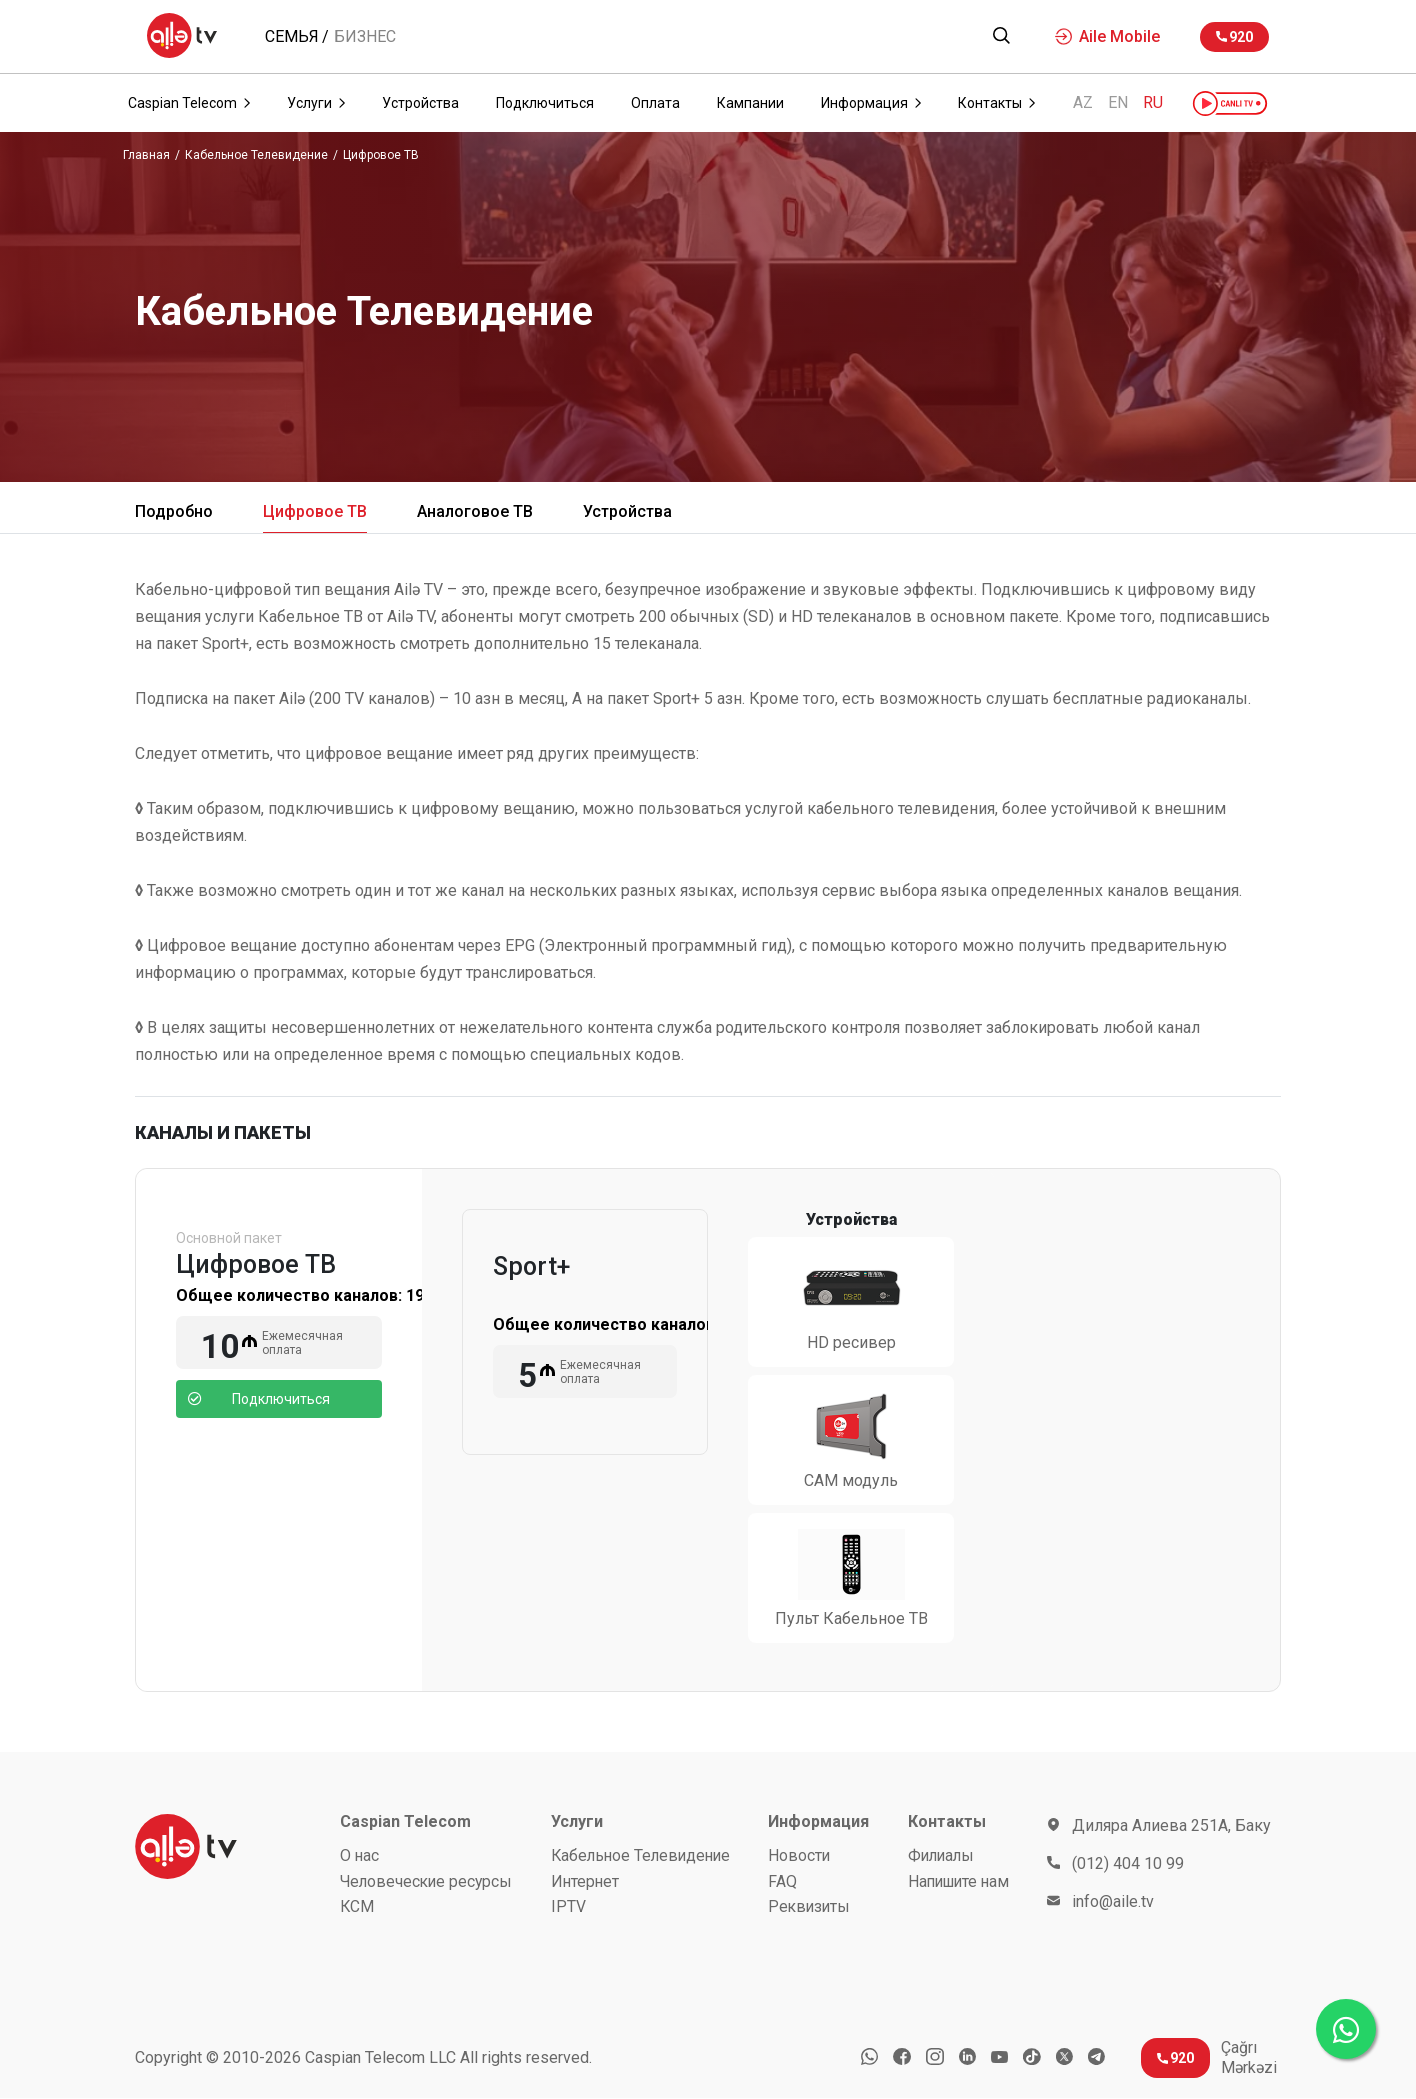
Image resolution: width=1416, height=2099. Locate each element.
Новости (802, 1855)
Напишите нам (959, 1881)
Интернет (586, 1881)
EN (1118, 103)
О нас (360, 1855)
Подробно (174, 511)
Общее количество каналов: (313, 1295)
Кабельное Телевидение (256, 155)
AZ (1083, 103)
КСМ (357, 1907)
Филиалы (940, 1855)
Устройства (627, 511)
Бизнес (365, 37)
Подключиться (259, 1399)
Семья (292, 37)
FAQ (785, 1881)
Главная (146, 155)
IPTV (568, 1907)
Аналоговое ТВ (475, 511)
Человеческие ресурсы (428, 1881)
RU (1153, 103)
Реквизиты (813, 1907)
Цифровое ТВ (381, 155)
